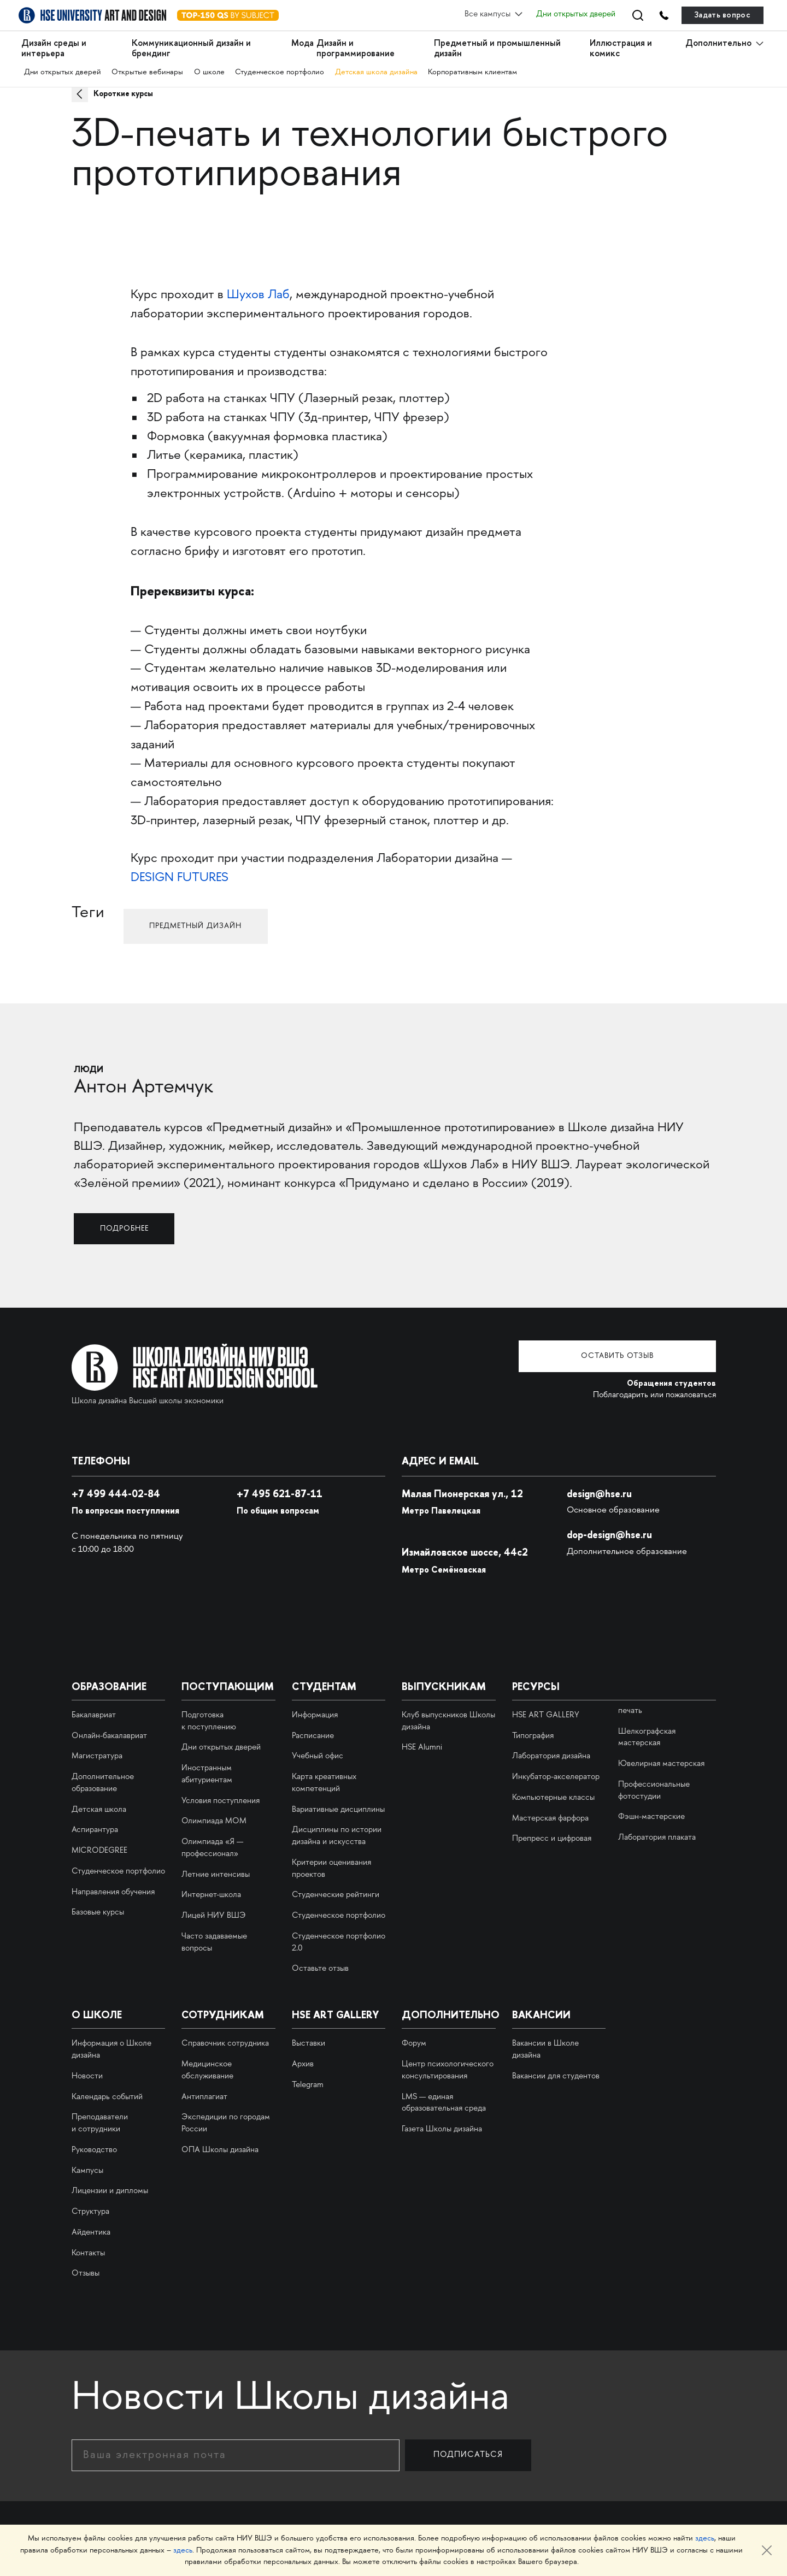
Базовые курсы (98, 1911)
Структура (90, 2211)
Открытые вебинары (148, 71)
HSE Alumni (422, 1746)
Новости (87, 2075)
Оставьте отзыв (320, 1968)
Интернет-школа (211, 1894)
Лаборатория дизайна (551, 1755)
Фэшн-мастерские (651, 1816)
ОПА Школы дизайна (220, 2149)
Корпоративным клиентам (474, 71)
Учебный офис (317, 1755)
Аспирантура (95, 1829)
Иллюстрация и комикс (621, 48)
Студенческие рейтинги (335, 1894)
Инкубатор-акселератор (556, 1776)
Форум (414, 2043)
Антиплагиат (204, 2095)
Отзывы (85, 2272)
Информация (315, 1714)
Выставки (308, 2043)
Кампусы (87, 2169)
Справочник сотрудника (225, 2043)
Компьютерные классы (553, 1797)
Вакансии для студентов (556, 2075)
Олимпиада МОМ (213, 1820)
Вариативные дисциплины (338, 1808)
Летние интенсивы (215, 1873)
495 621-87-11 (282, 1492)
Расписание (313, 1734)
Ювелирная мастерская (661, 1763)
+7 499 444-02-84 (118, 1492)
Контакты (88, 2252)
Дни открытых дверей (571, 14)
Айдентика (91, 2232)
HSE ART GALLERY (545, 1714)
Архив (303, 2063)
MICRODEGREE (99, 1850)
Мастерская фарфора (550, 1817)
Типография (533, 1734)
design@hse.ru (602, 1492)
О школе (210, 71)
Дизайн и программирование (355, 48)
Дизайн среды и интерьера (53, 48)
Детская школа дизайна (378, 71)
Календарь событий (107, 2095)
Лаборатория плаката (657, 1837)
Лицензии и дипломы (110, 2190)
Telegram (308, 2084)
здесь (704, 2539)
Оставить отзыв (633, 1355)
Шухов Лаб (258, 295)
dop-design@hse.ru (613, 1533)
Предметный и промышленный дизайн (497, 48)
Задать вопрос (722, 15)
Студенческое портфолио (280, 71)
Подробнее (129, 1227)
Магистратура (97, 1755)
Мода (302, 43)
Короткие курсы (125, 93)
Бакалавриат (94, 1714)
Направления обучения (113, 1891)
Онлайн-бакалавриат (109, 1734)
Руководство (94, 2149)
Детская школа (99, 1808)
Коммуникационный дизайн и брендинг (191, 48)
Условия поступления (220, 1799)
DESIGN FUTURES (179, 878)
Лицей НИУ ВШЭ (213, 1915)
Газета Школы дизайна (442, 2128)
